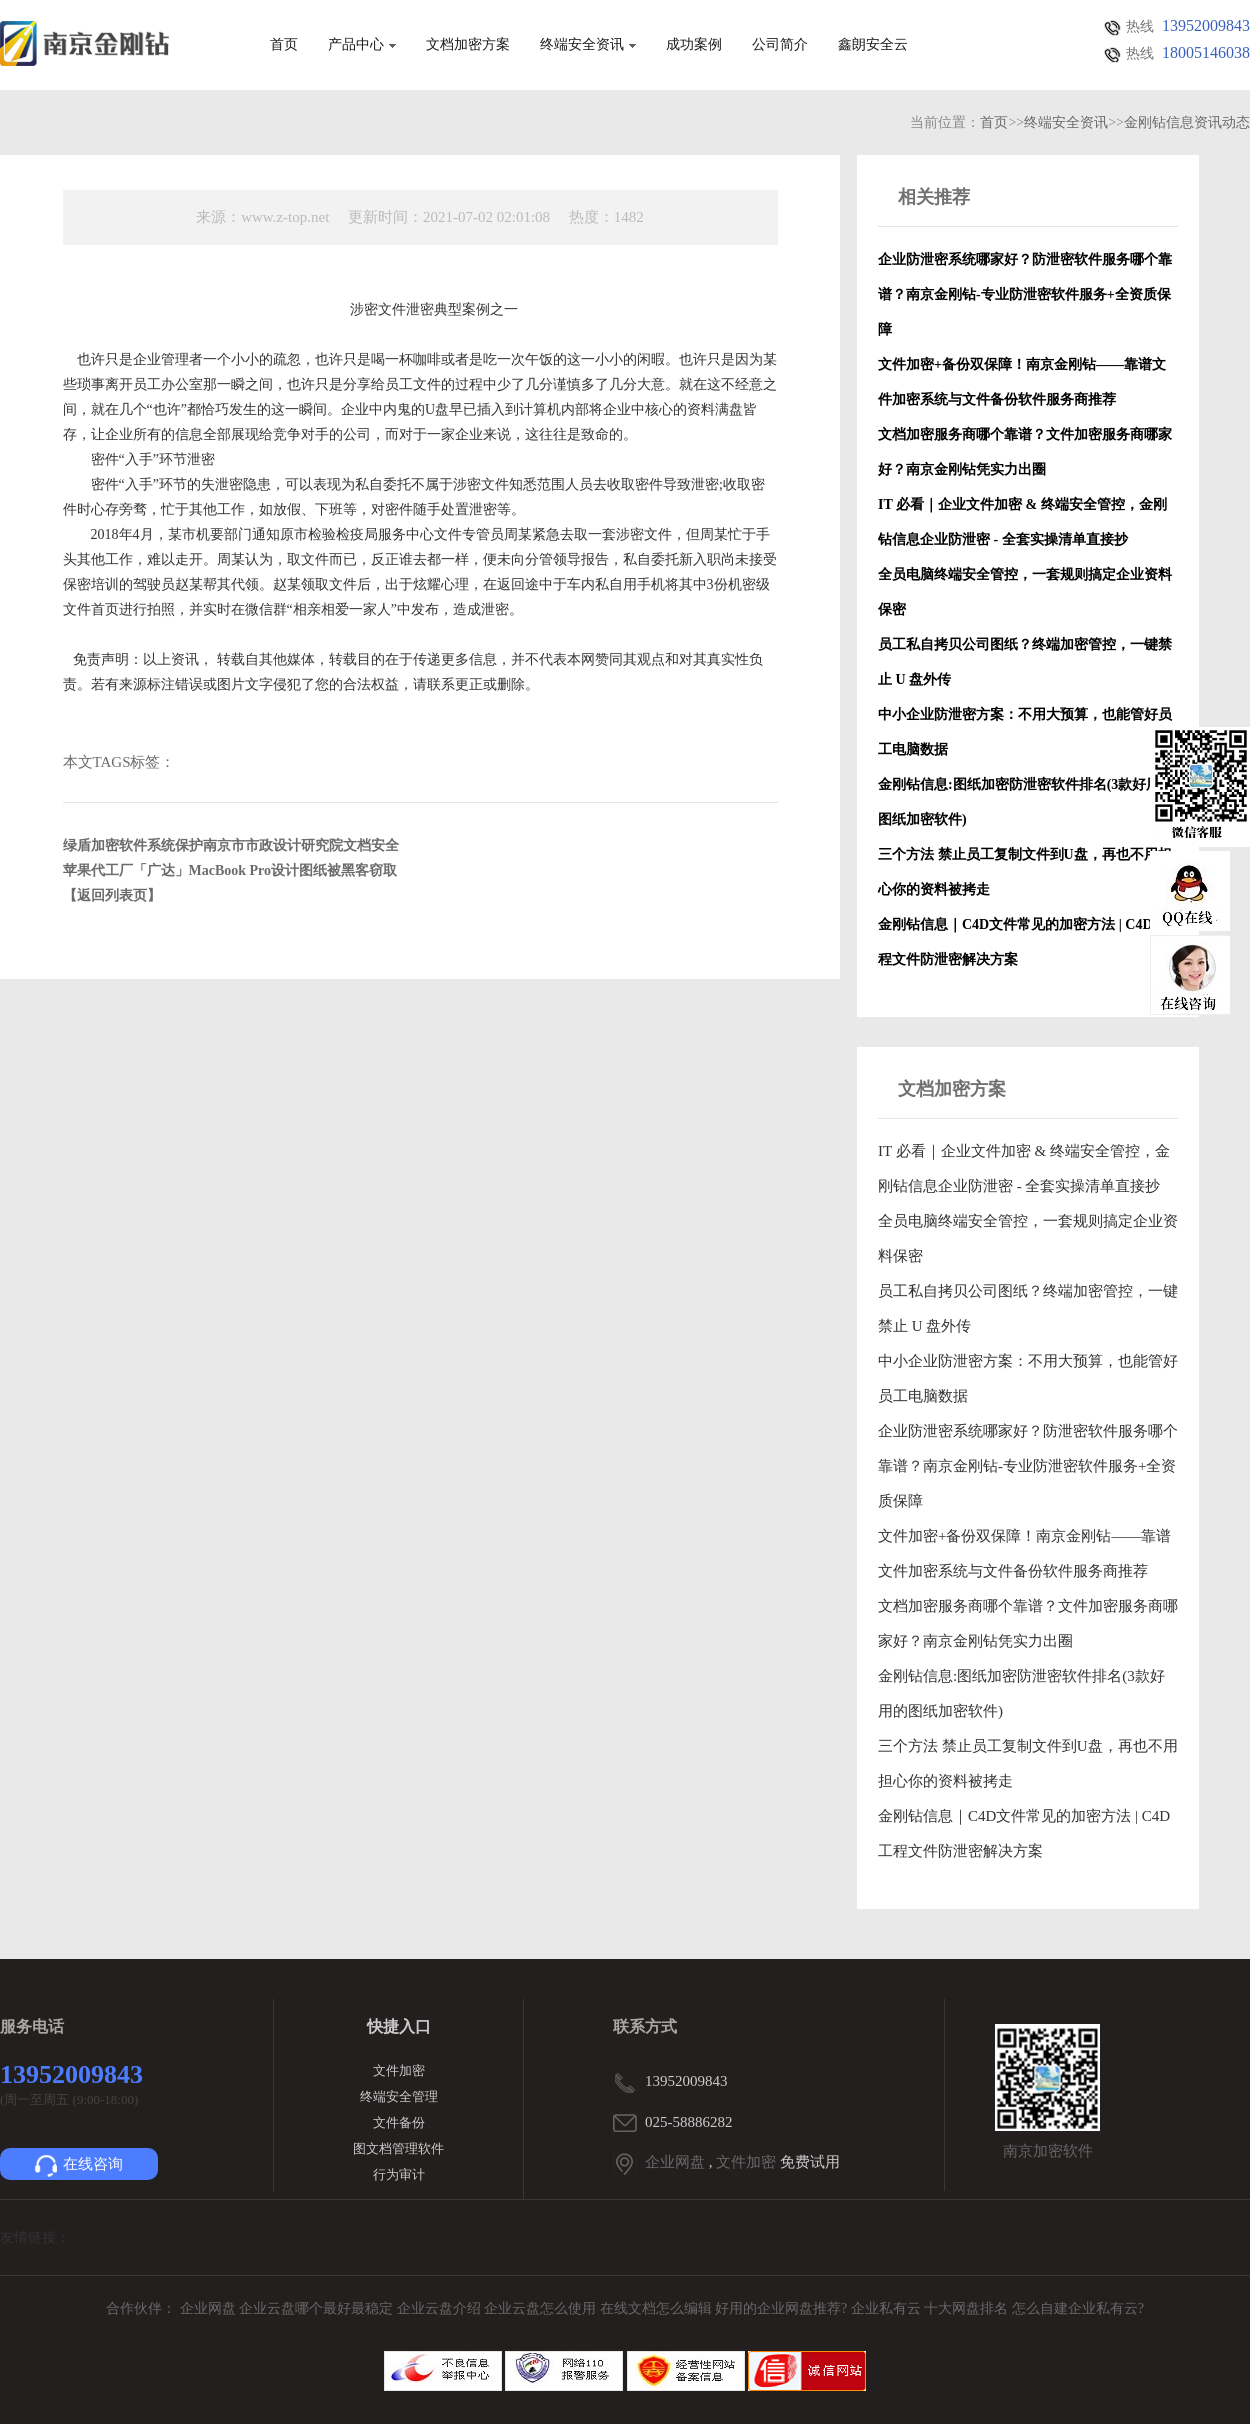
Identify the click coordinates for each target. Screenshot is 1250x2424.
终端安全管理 (399, 2096)
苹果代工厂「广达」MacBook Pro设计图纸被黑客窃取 (230, 870)
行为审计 (399, 2174)
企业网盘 (675, 2162)
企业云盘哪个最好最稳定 (318, 2308)
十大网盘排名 (966, 2308)
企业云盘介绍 (441, 2308)
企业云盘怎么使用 (542, 2308)
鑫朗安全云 (873, 45)
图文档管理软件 (398, 2148)
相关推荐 (934, 197)
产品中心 (362, 45)
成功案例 (694, 45)
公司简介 (780, 45)
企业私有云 (888, 2308)
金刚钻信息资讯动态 (1187, 122)
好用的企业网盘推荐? (783, 2308)
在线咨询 (79, 2166)
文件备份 (399, 2122)
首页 (284, 45)
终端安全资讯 (588, 45)
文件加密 (399, 2070)
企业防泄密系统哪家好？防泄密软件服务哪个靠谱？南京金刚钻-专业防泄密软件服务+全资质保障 (1028, 1466)
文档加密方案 (468, 45)
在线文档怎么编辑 (656, 2308)
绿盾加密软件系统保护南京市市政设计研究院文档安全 (231, 845)
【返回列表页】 (112, 895)
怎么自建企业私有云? (1078, 2308)
